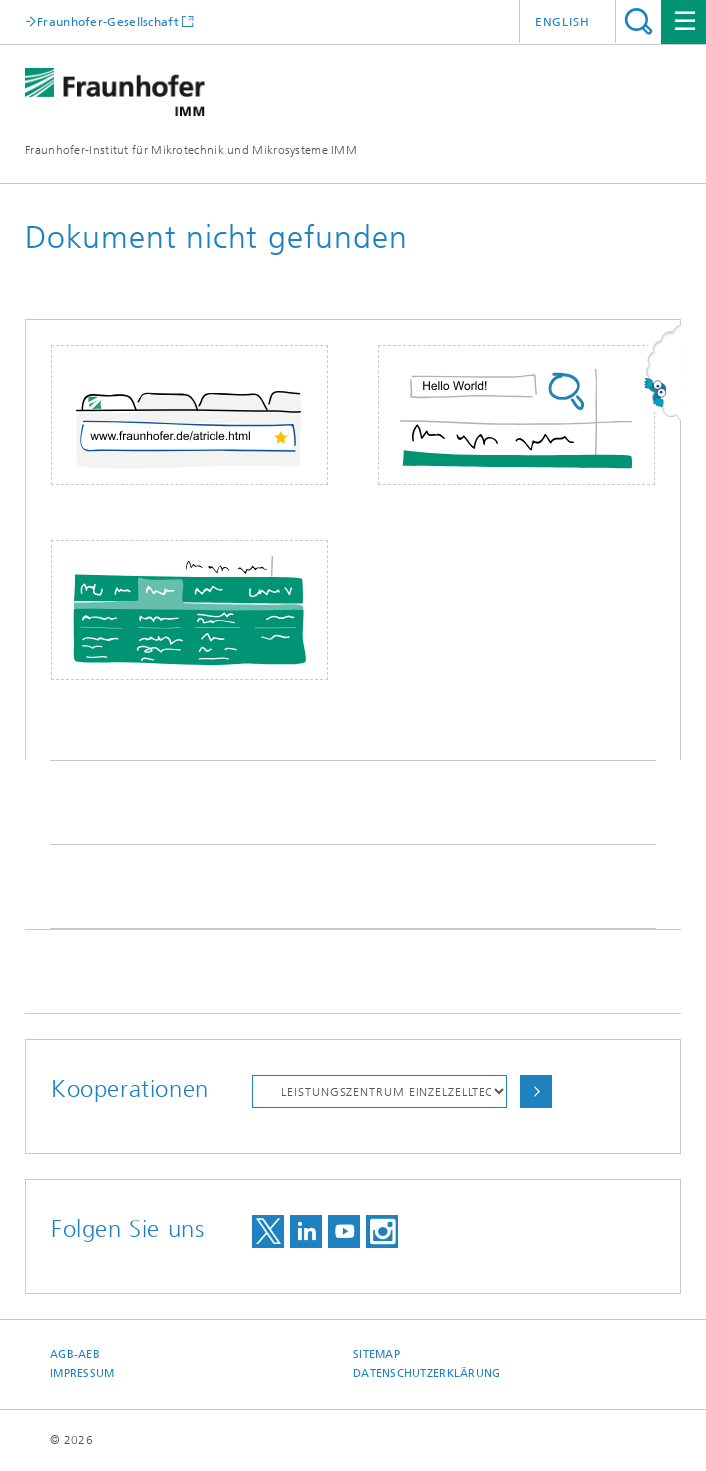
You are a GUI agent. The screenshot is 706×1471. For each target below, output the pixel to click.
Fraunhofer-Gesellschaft (108, 21)
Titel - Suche (638, 21)
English (562, 22)
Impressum (82, 1373)
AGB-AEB (75, 1354)
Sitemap (376, 1354)
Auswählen (536, 1091)
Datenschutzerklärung (427, 1373)
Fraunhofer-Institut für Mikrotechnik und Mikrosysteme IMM (191, 150)
